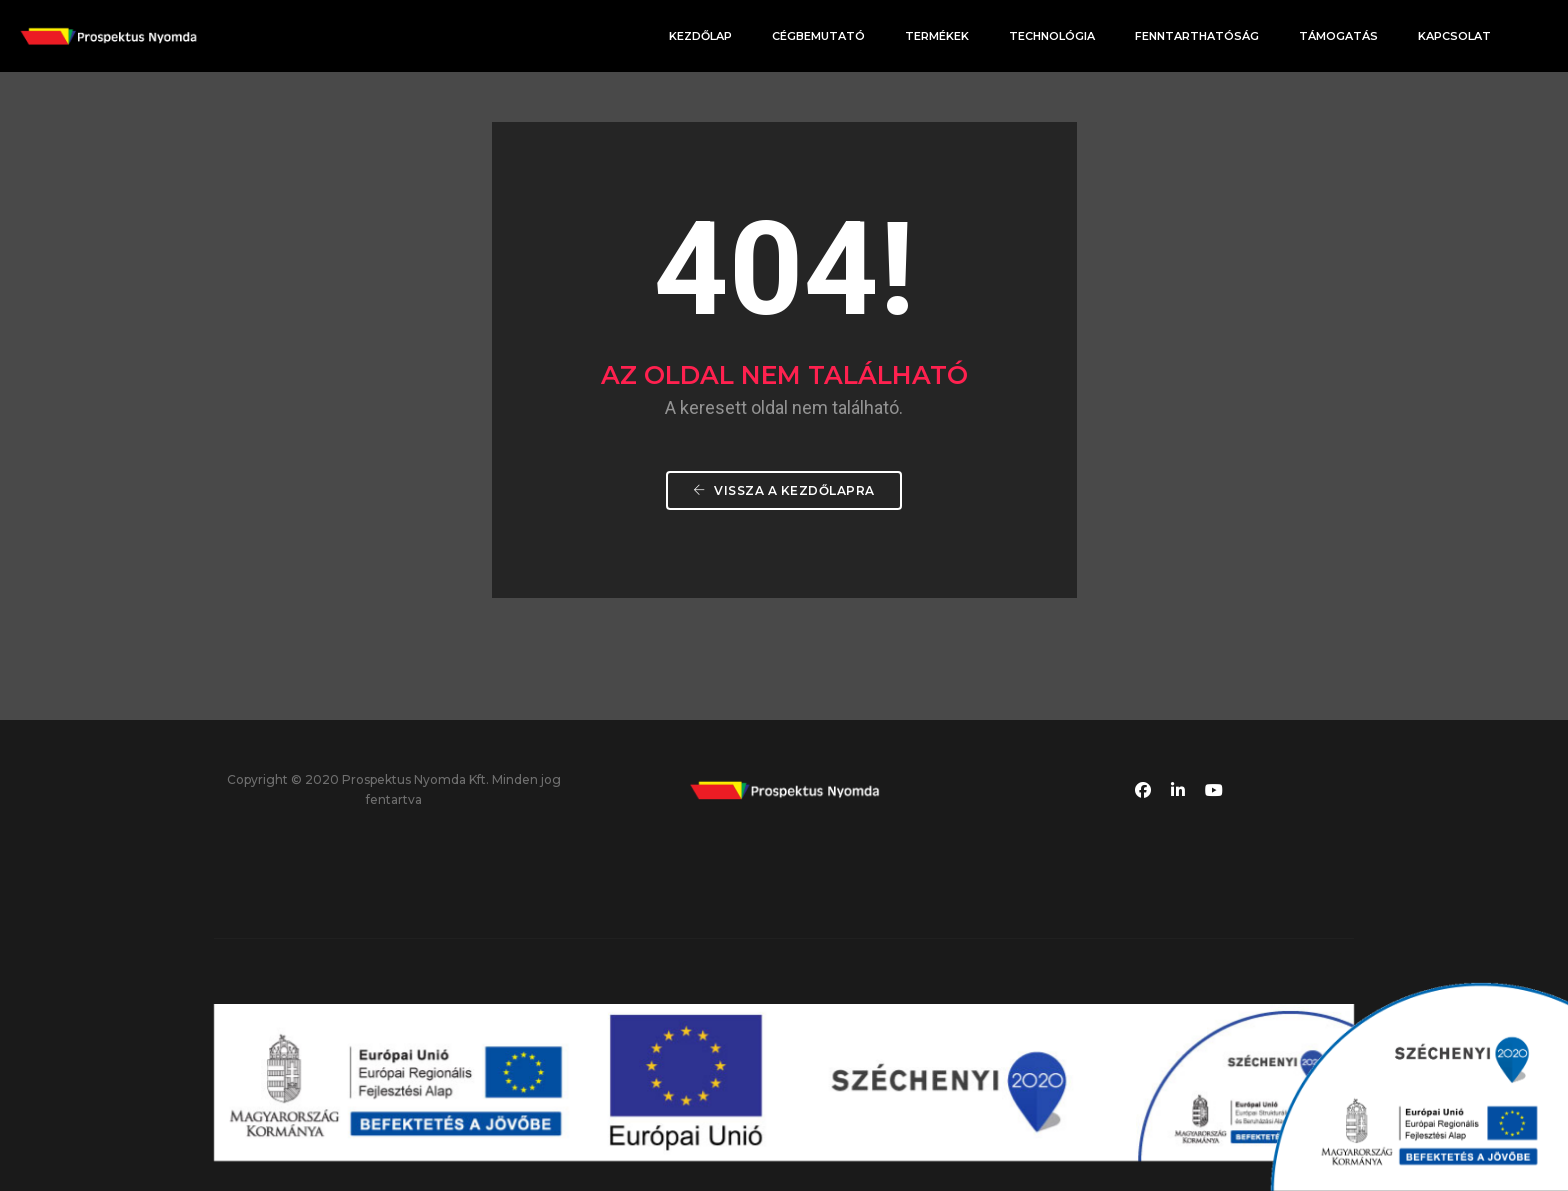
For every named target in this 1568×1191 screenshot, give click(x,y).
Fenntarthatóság (1197, 36)
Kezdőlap (700, 36)
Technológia (1052, 36)
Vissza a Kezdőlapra (784, 490)
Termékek (937, 36)
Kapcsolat (1454, 36)
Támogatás (1338, 36)
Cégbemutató (818, 36)
